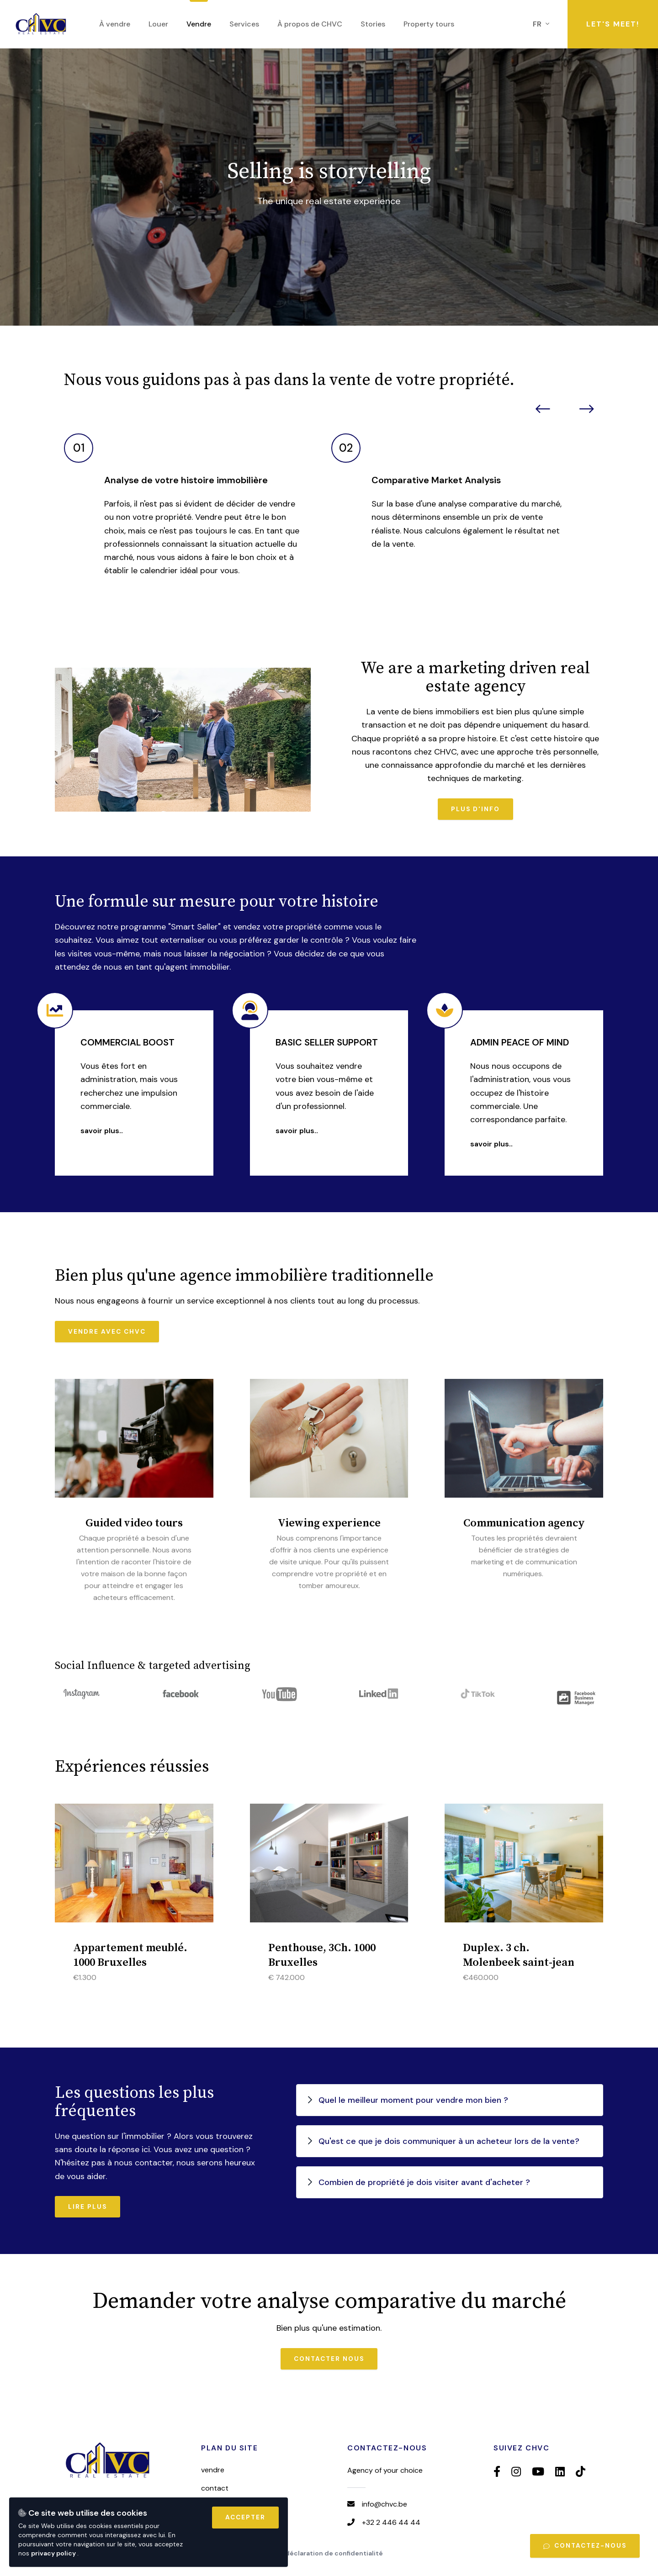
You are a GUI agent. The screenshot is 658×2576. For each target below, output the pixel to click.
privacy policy (54, 2553)
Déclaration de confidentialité (334, 2553)
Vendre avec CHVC (107, 1332)
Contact (214, 2488)
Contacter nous (329, 2359)
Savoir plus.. (101, 1130)
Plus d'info (475, 809)
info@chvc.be (384, 2504)
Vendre (212, 2470)
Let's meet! (612, 24)
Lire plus (87, 2207)
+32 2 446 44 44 (391, 2522)
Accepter (245, 2517)
